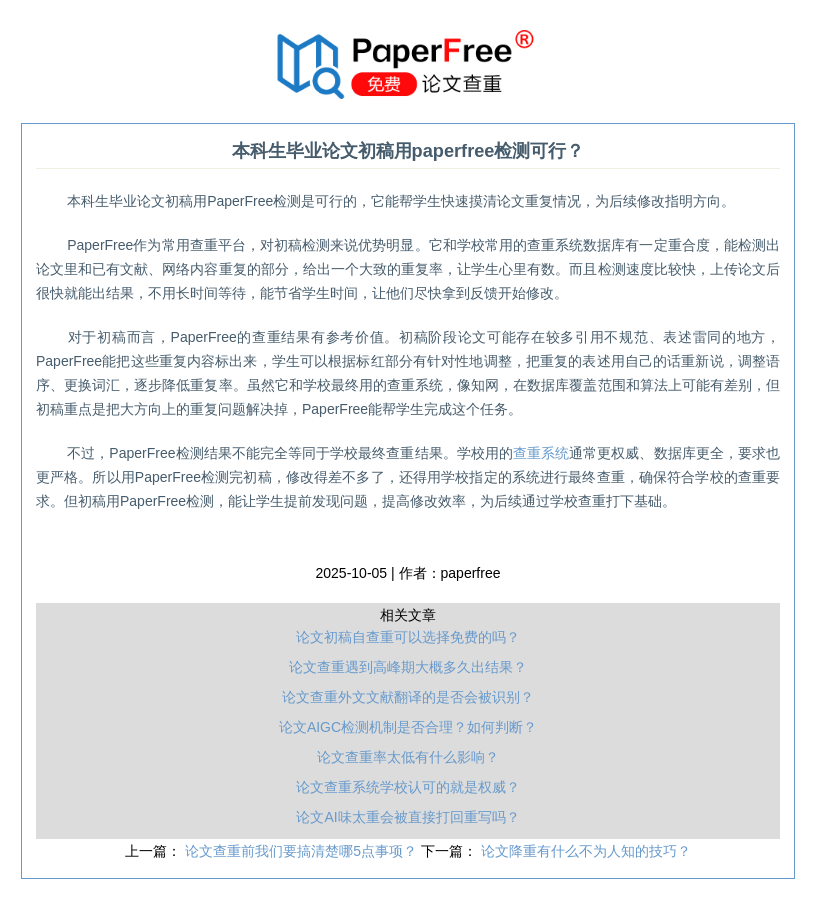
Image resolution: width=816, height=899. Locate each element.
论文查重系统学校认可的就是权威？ (408, 787)
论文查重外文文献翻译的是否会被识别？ (408, 697)
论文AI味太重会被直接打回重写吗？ (407, 817)
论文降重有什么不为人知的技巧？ (586, 851)
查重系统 (541, 453)
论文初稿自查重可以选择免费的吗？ (408, 637)
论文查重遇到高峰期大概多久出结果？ (408, 667)
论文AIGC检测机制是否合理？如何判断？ (408, 727)
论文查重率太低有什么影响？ (408, 757)
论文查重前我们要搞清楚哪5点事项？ (303, 851)
